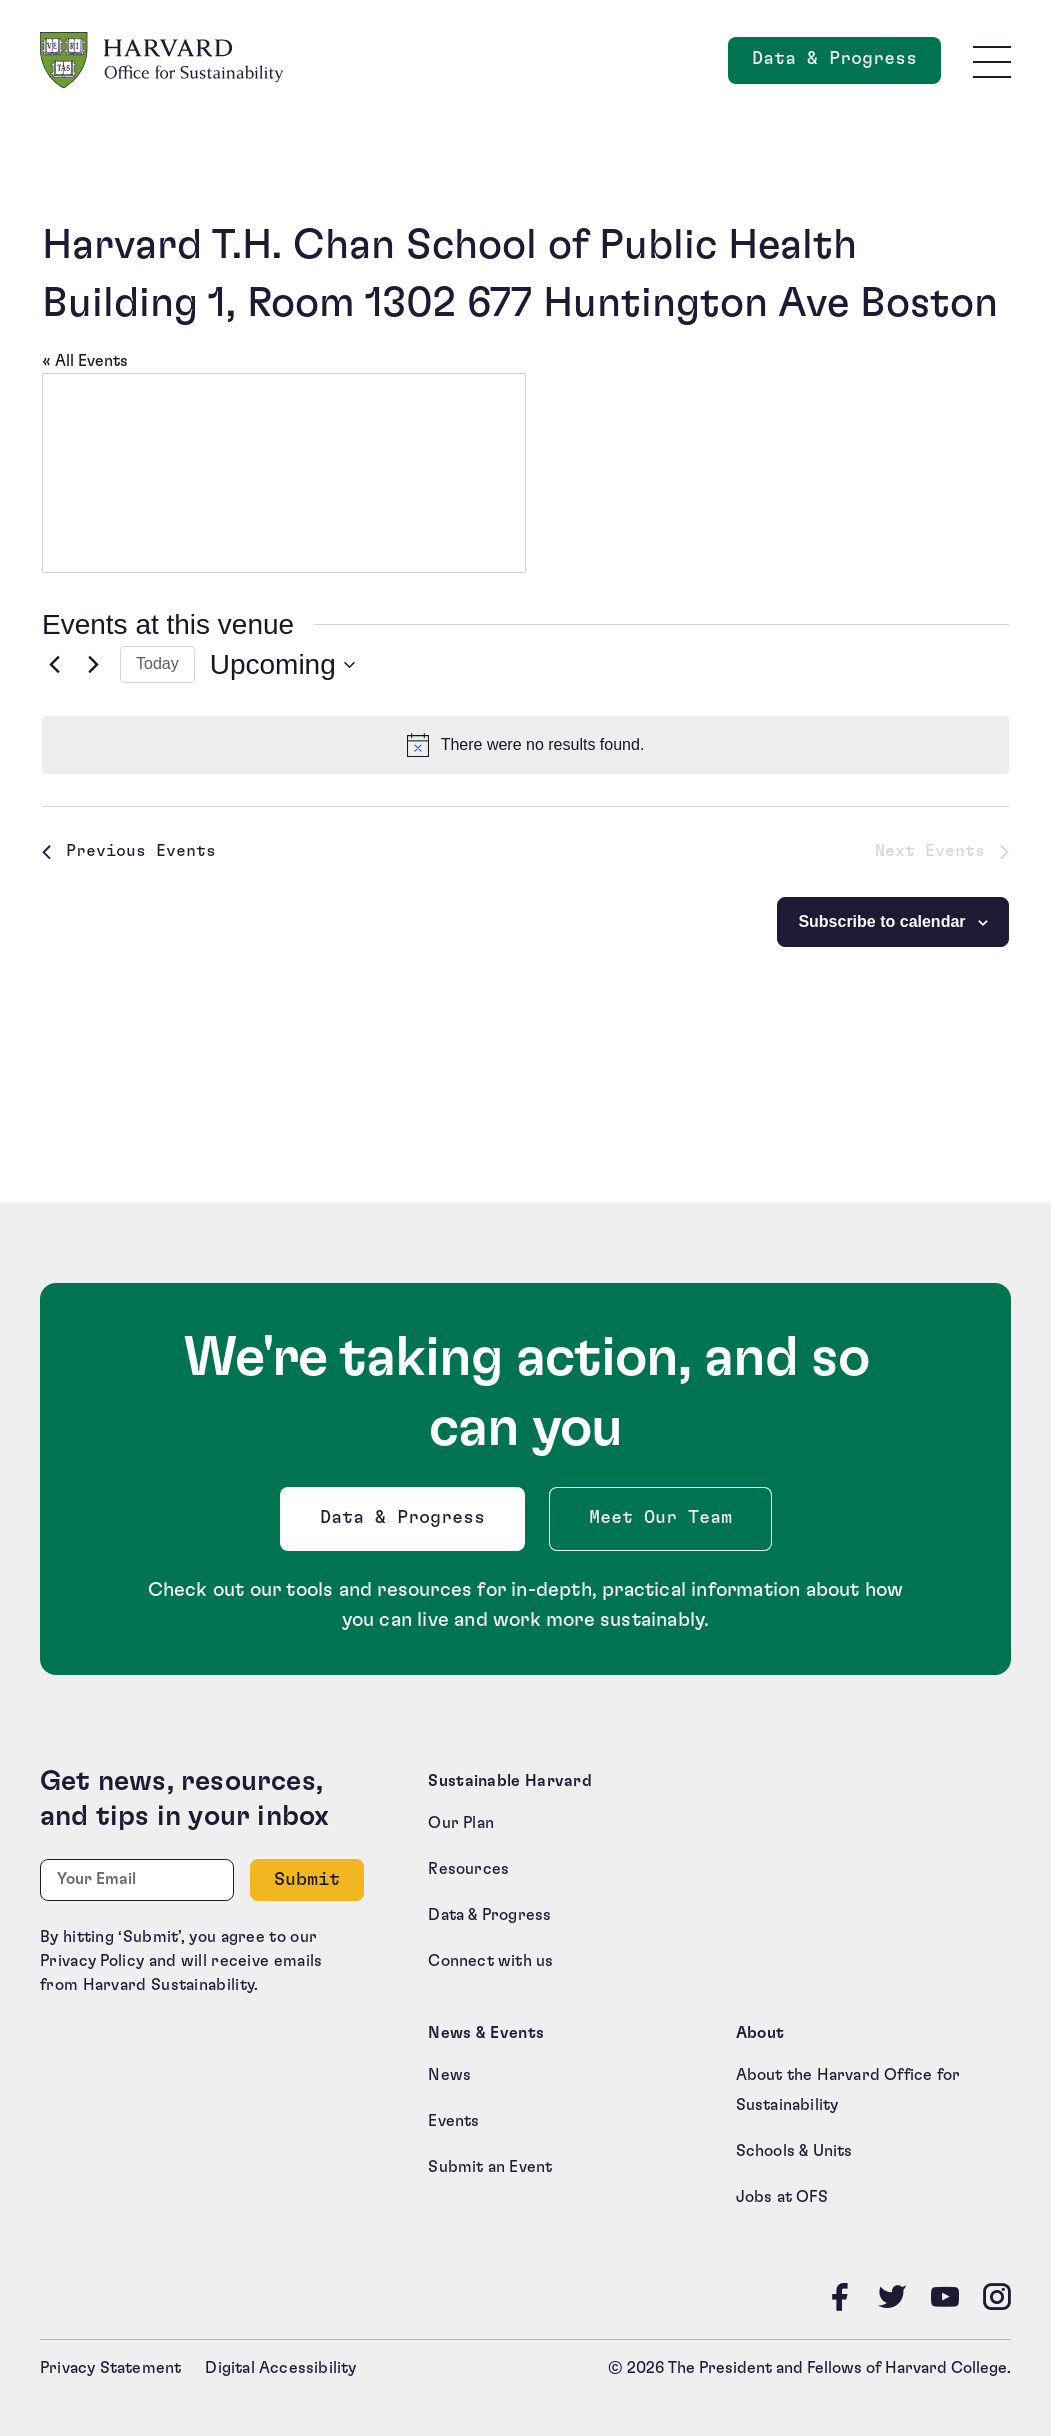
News (449, 2075)
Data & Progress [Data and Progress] (846, 64)
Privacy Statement (110, 2368)
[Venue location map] (284, 473)
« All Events (85, 361)
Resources (468, 1869)
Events (453, 2121)
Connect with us (490, 1961)
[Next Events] (93, 665)
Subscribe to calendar (881, 921)
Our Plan (461, 1823)
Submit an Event (490, 2167)
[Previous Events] (54, 665)
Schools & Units (794, 2151)
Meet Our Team (660, 1518)
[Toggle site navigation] (992, 61)
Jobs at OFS (782, 2197)
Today (157, 663)
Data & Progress (407, 1523)
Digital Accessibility (280, 2368)
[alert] (525, 745)
